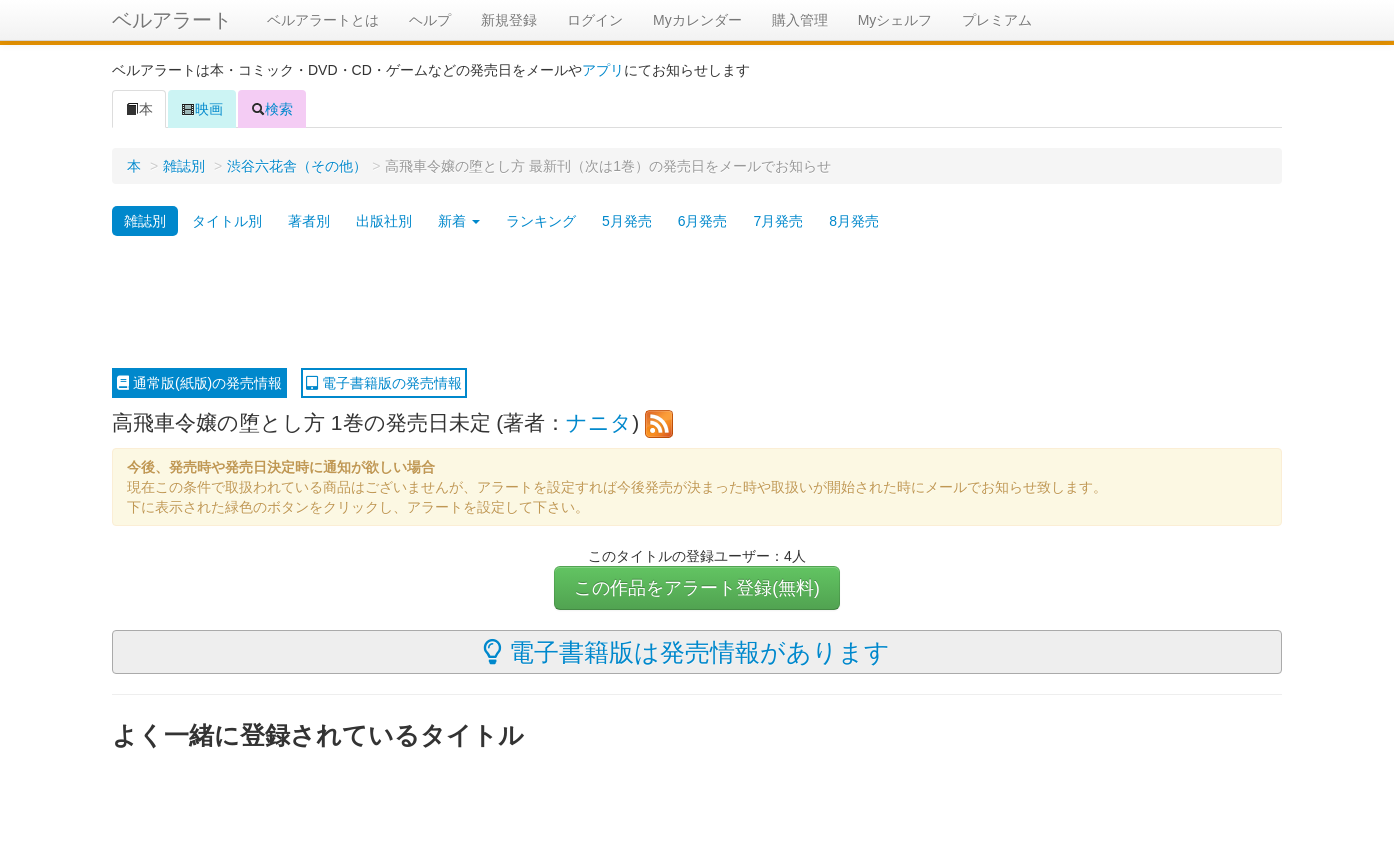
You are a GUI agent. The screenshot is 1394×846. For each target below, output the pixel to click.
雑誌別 (184, 166)
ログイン (595, 20)
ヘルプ (430, 20)
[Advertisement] (697, 303)
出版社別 (384, 221)
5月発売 (627, 221)
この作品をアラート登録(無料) (697, 588)
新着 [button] (459, 221)
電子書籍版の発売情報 (384, 383)
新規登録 (509, 20)
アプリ (603, 70)
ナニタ (599, 422)
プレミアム (997, 20)
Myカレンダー (697, 20)
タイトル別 (227, 221)
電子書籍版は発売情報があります (686, 652)
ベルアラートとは (323, 20)
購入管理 (800, 20)
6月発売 (703, 221)
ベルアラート (172, 20)
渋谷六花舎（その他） (297, 166)
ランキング (541, 221)
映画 (202, 109)
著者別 (309, 221)
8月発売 (854, 221)
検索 (272, 109)
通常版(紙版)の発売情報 (199, 383)
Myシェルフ (895, 20)
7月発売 (778, 221)
